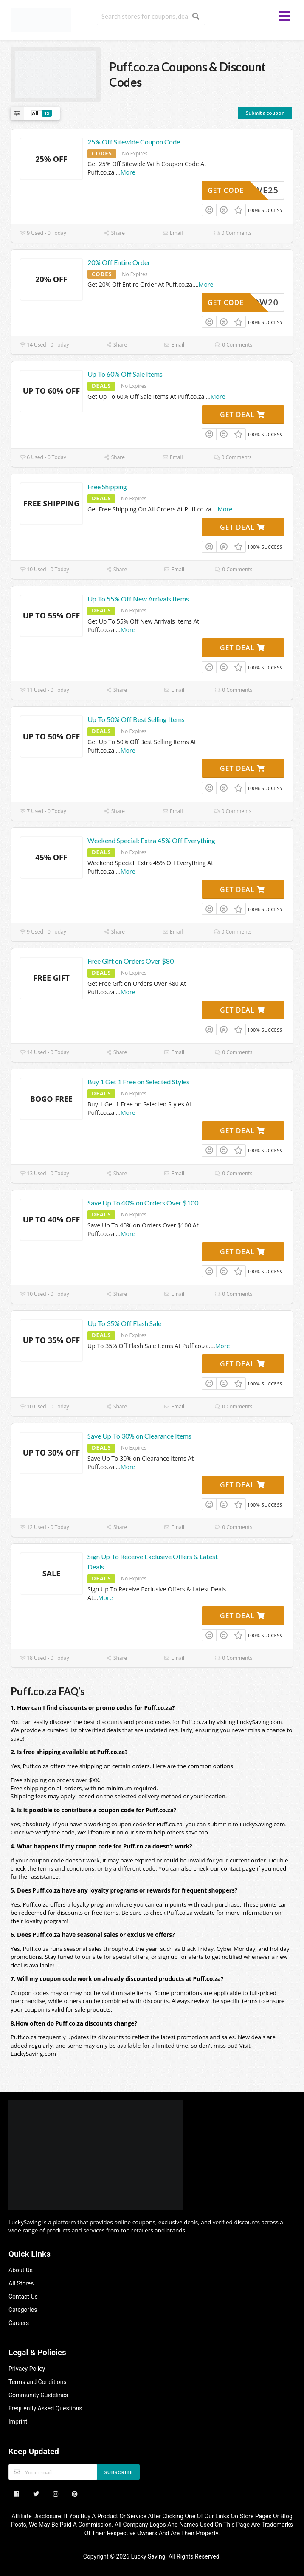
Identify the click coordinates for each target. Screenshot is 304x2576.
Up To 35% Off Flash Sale (124, 1323)
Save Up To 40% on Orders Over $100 (142, 1203)
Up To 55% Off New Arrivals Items (138, 599)
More (128, 172)
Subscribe (118, 2472)
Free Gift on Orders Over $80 (130, 961)
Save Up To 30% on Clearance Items (139, 1436)
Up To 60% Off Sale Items (125, 374)
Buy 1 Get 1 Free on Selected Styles (138, 1082)
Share (114, 233)
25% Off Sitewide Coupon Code (133, 142)
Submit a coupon (264, 113)
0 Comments (232, 233)
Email (173, 233)
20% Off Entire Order (118, 262)
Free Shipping (107, 486)
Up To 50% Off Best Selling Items (136, 719)
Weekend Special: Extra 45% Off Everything (151, 840)
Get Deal (242, 414)
